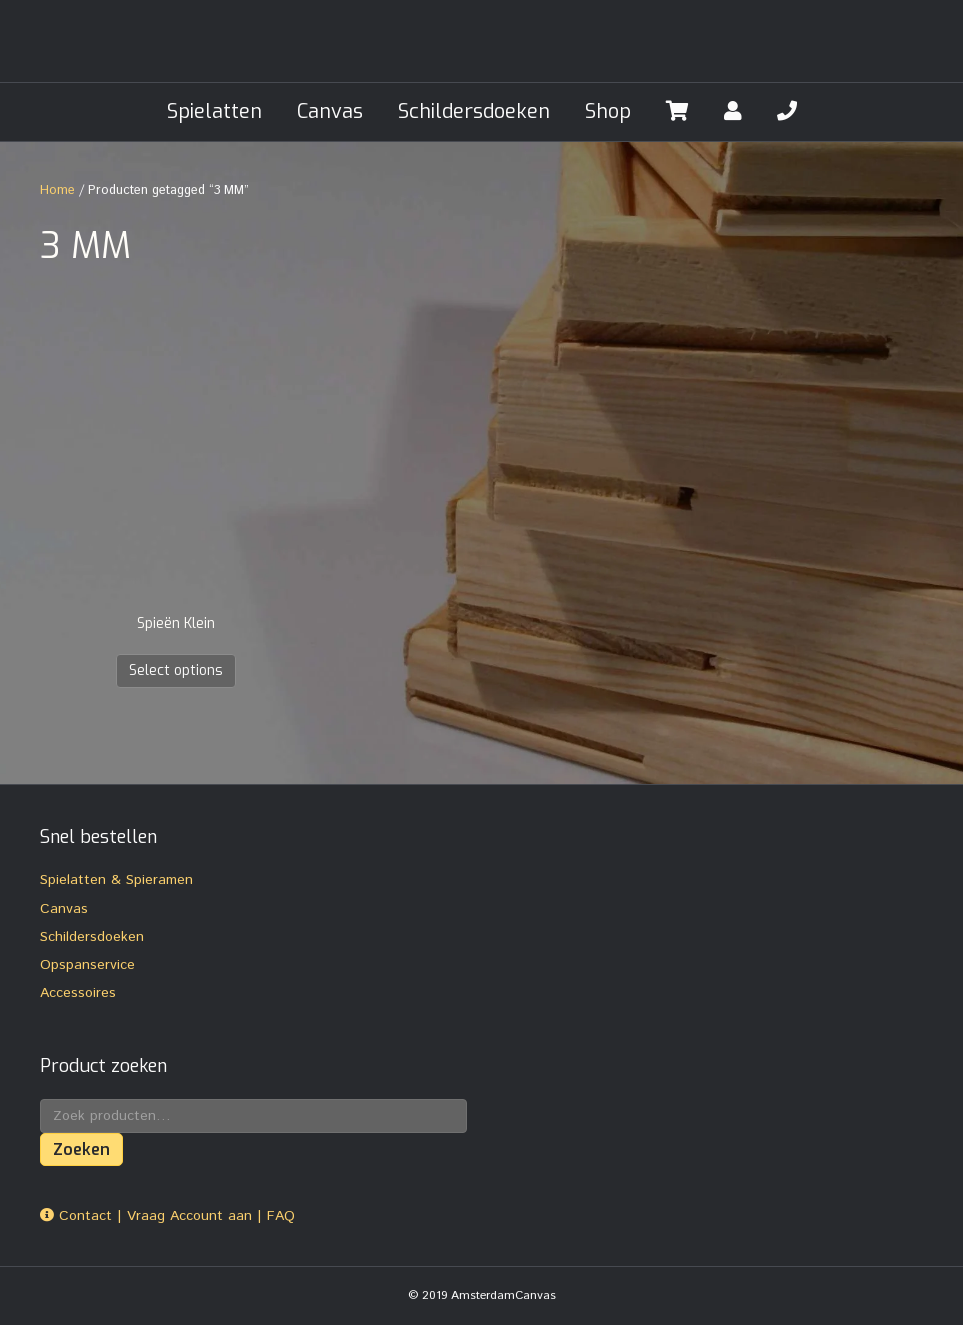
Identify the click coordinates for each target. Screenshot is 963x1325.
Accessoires (78, 993)
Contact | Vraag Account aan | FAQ (167, 1216)
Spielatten (214, 111)
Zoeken (81, 1149)
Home (57, 190)
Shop (608, 111)
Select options (176, 670)
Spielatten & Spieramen (116, 880)
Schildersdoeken (474, 111)
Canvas (330, 111)
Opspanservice (87, 965)
